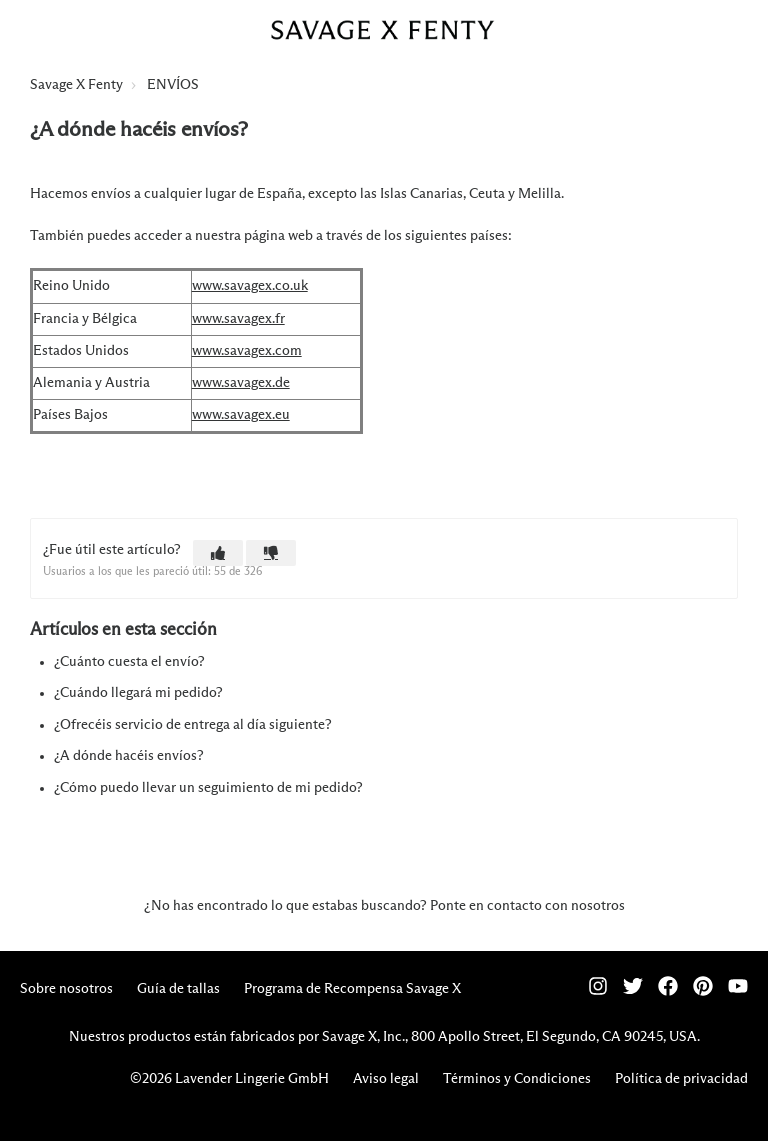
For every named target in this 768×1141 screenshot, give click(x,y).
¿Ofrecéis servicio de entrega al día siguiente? (193, 725)
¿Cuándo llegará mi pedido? (138, 693)
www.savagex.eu (241, 415)
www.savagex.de (241, 383)
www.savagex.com (247, 351)
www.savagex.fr (238, 319)
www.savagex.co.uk (250, 286)
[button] (218, 553)
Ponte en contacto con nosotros (527, 906)
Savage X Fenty (76, 85)
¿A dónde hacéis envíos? (129, 756)
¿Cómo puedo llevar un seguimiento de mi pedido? (208, 788)
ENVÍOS (173, 85)
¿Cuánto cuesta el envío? (129, 662)
